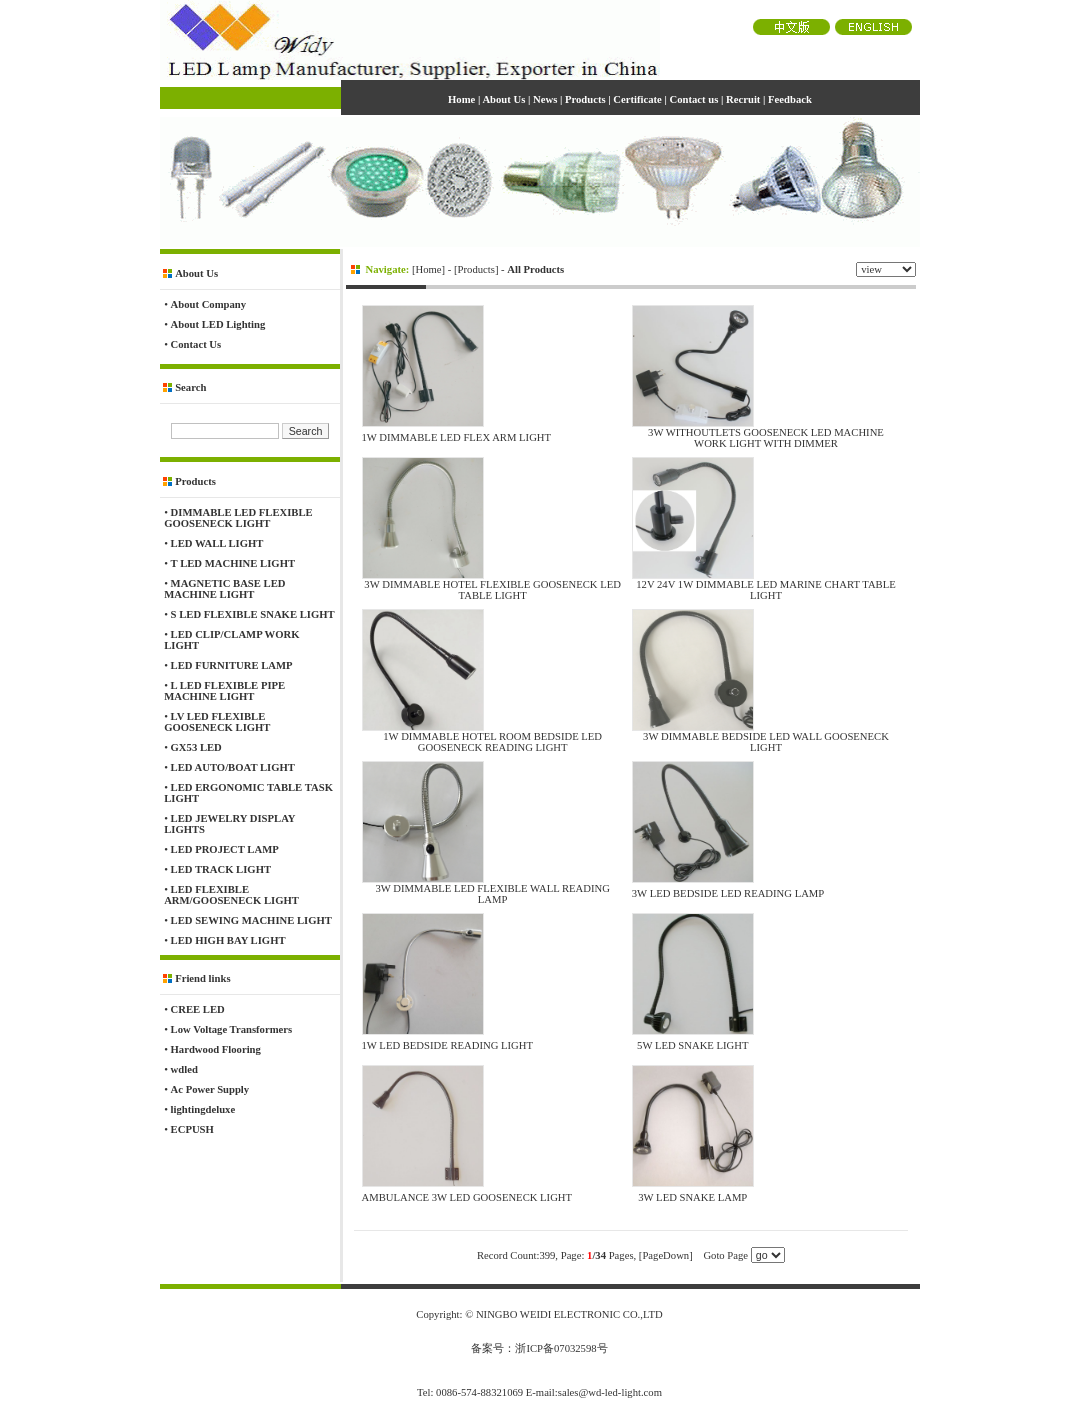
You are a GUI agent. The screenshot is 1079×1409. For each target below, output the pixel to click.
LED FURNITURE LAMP (232, 665)
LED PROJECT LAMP (225, 849)
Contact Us (196, 344)
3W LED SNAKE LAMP (692, 1197)
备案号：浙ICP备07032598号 (539, 1348)
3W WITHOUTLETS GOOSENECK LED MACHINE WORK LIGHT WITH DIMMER (766, 438)
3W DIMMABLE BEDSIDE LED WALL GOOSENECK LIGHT (766, 742)
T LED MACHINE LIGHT (233, 563)
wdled (184, 1069)
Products (476, 269)
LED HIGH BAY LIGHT (228, 940)
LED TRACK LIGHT (221, 869)
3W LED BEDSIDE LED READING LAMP (728, 893)
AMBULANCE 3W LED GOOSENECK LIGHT (467, 1197)
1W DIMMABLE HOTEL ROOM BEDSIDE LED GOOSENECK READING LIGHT (492, 742)
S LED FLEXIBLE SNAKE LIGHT (253, 614)
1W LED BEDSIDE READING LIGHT (447, 1045)
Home (429, 269)
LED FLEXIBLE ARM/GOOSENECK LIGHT (231, 895)
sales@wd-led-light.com (610, 1392)
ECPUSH (192, 1129)
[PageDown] (666, 1255)
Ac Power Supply (210, 1089)
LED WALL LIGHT (217, 543)
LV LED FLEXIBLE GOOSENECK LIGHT (217, 722)
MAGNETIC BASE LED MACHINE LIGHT (224, 589)
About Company (209, 304)
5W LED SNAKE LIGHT (692, 1045)
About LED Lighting (218, 324)
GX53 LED (196, 747)
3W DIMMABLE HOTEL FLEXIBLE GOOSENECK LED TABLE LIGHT (492, 590)
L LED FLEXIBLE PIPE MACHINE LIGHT (224, 691)
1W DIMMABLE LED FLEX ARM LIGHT (457, 437)
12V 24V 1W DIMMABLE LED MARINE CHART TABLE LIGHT (766, 590)
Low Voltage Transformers (232, 1029)
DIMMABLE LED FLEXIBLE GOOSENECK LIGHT (238, 518)
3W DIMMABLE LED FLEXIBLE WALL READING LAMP (492, 894)
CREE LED (198, 1009)
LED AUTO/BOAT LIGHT (233, 767)
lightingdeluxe (203, 1109)
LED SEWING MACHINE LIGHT (251, 920)
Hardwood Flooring (216, 1049)
